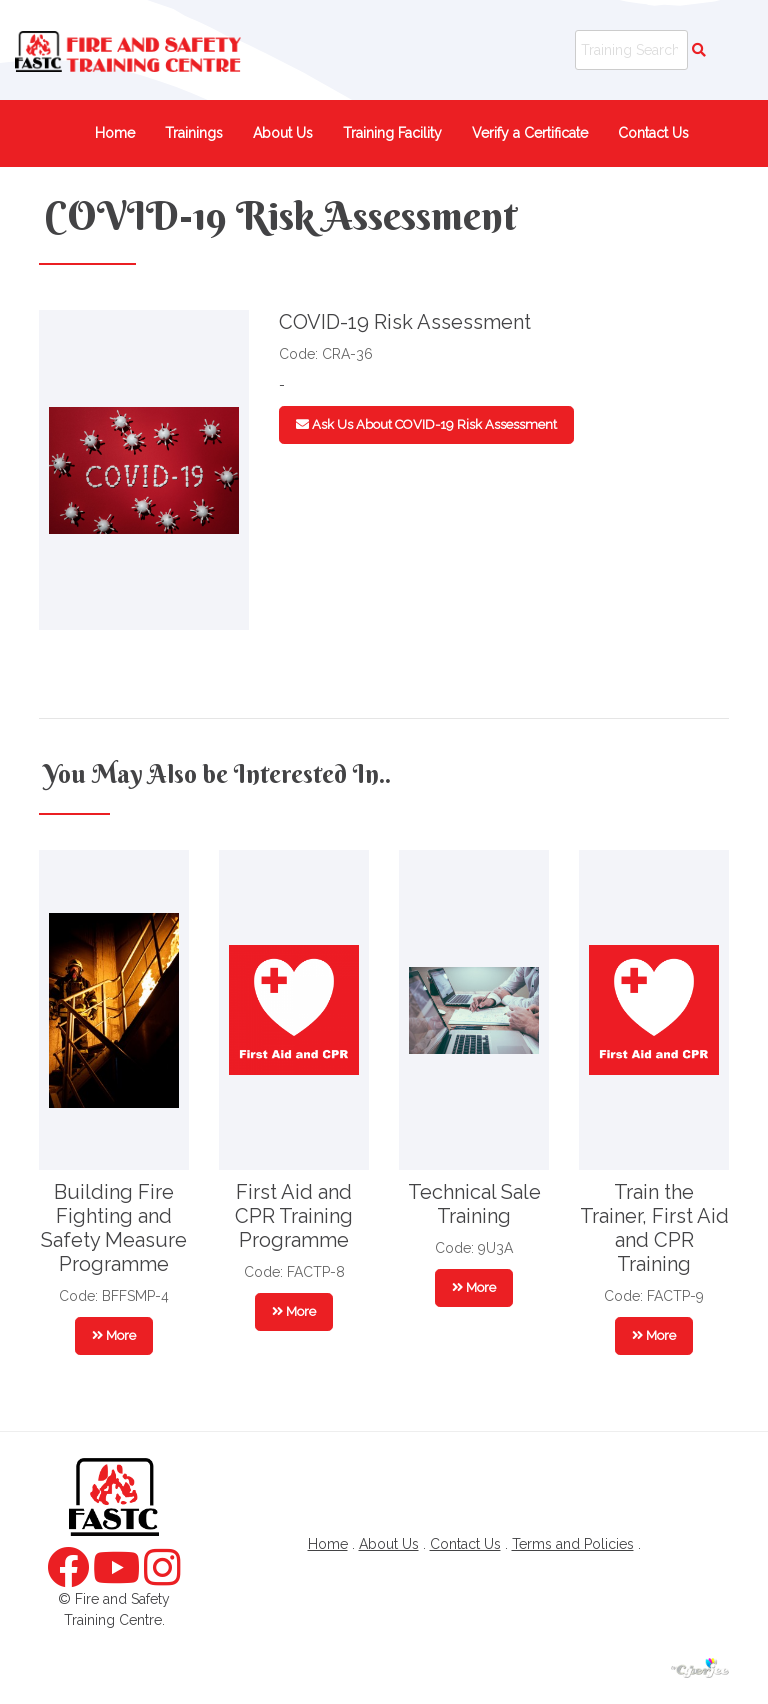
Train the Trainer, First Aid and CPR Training (654, 1228)
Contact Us (653, 133)
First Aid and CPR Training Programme (294, 1216)
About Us (283, 133)
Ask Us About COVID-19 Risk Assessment (426, 424)
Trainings (194, 133)
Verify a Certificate (530, 133)
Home (115, 133)
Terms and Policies (573, 1544)
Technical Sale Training (474, 1204)
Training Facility (392, 133)
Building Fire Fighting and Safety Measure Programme (114, 1228)
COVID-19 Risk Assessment (280, 215)
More (114, 1335)
